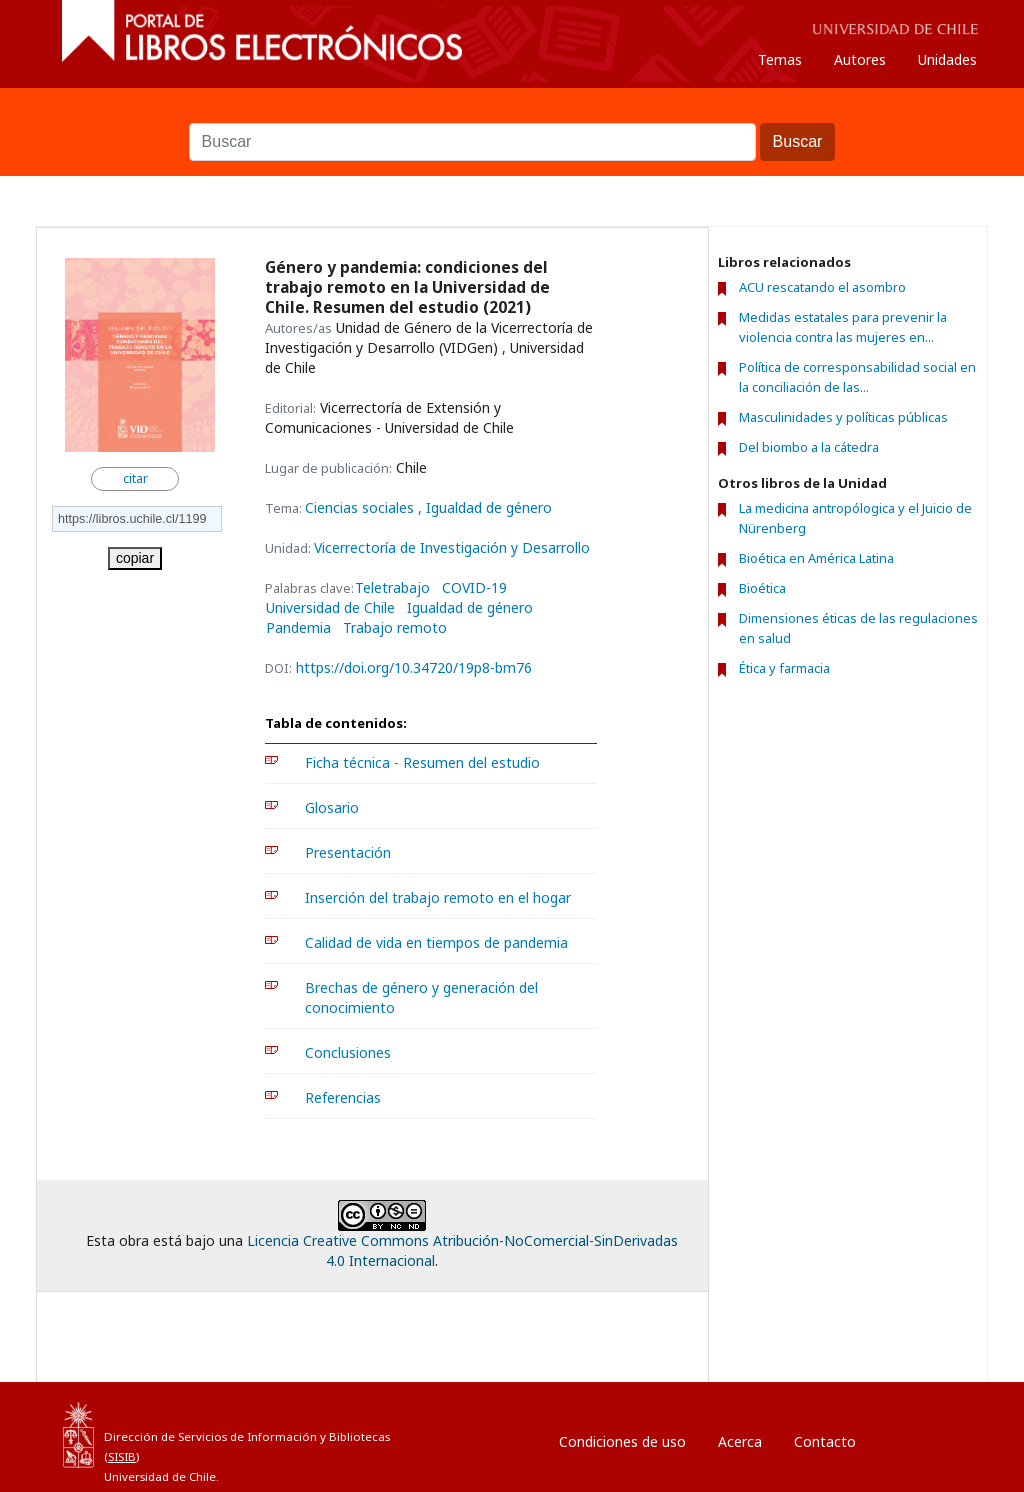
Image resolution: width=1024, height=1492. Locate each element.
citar (135, 478)
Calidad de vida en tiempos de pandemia (436, 942)
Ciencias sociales (361, 507)
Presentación (348, 852)
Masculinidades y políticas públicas (843, 417)
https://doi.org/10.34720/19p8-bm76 (414, 667)
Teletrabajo (392, 588)
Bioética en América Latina (816, 558)
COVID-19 (474, 588)
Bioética (762, 588)
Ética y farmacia (784, 668)
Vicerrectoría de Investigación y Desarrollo (452, 547)
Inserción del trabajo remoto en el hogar (438, 897)
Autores (860, 59)
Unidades (947, 59)
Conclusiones (348, 1052)
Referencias (343, 1097)
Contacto (825, 1441)
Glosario (332, 807)
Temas (780, 59)
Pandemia (298, 628)
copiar (135, 558)
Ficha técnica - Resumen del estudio (422, 762)
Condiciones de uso (622, 1441)
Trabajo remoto (395, 628)
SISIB (122, 1456)
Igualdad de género (470, 608)
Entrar (916, 1436)
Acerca (740, 1441)
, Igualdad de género (485, 507)
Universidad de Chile (330, 608)
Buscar (512, 113)
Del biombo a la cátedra (809, 447)
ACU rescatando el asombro (822, 287)
